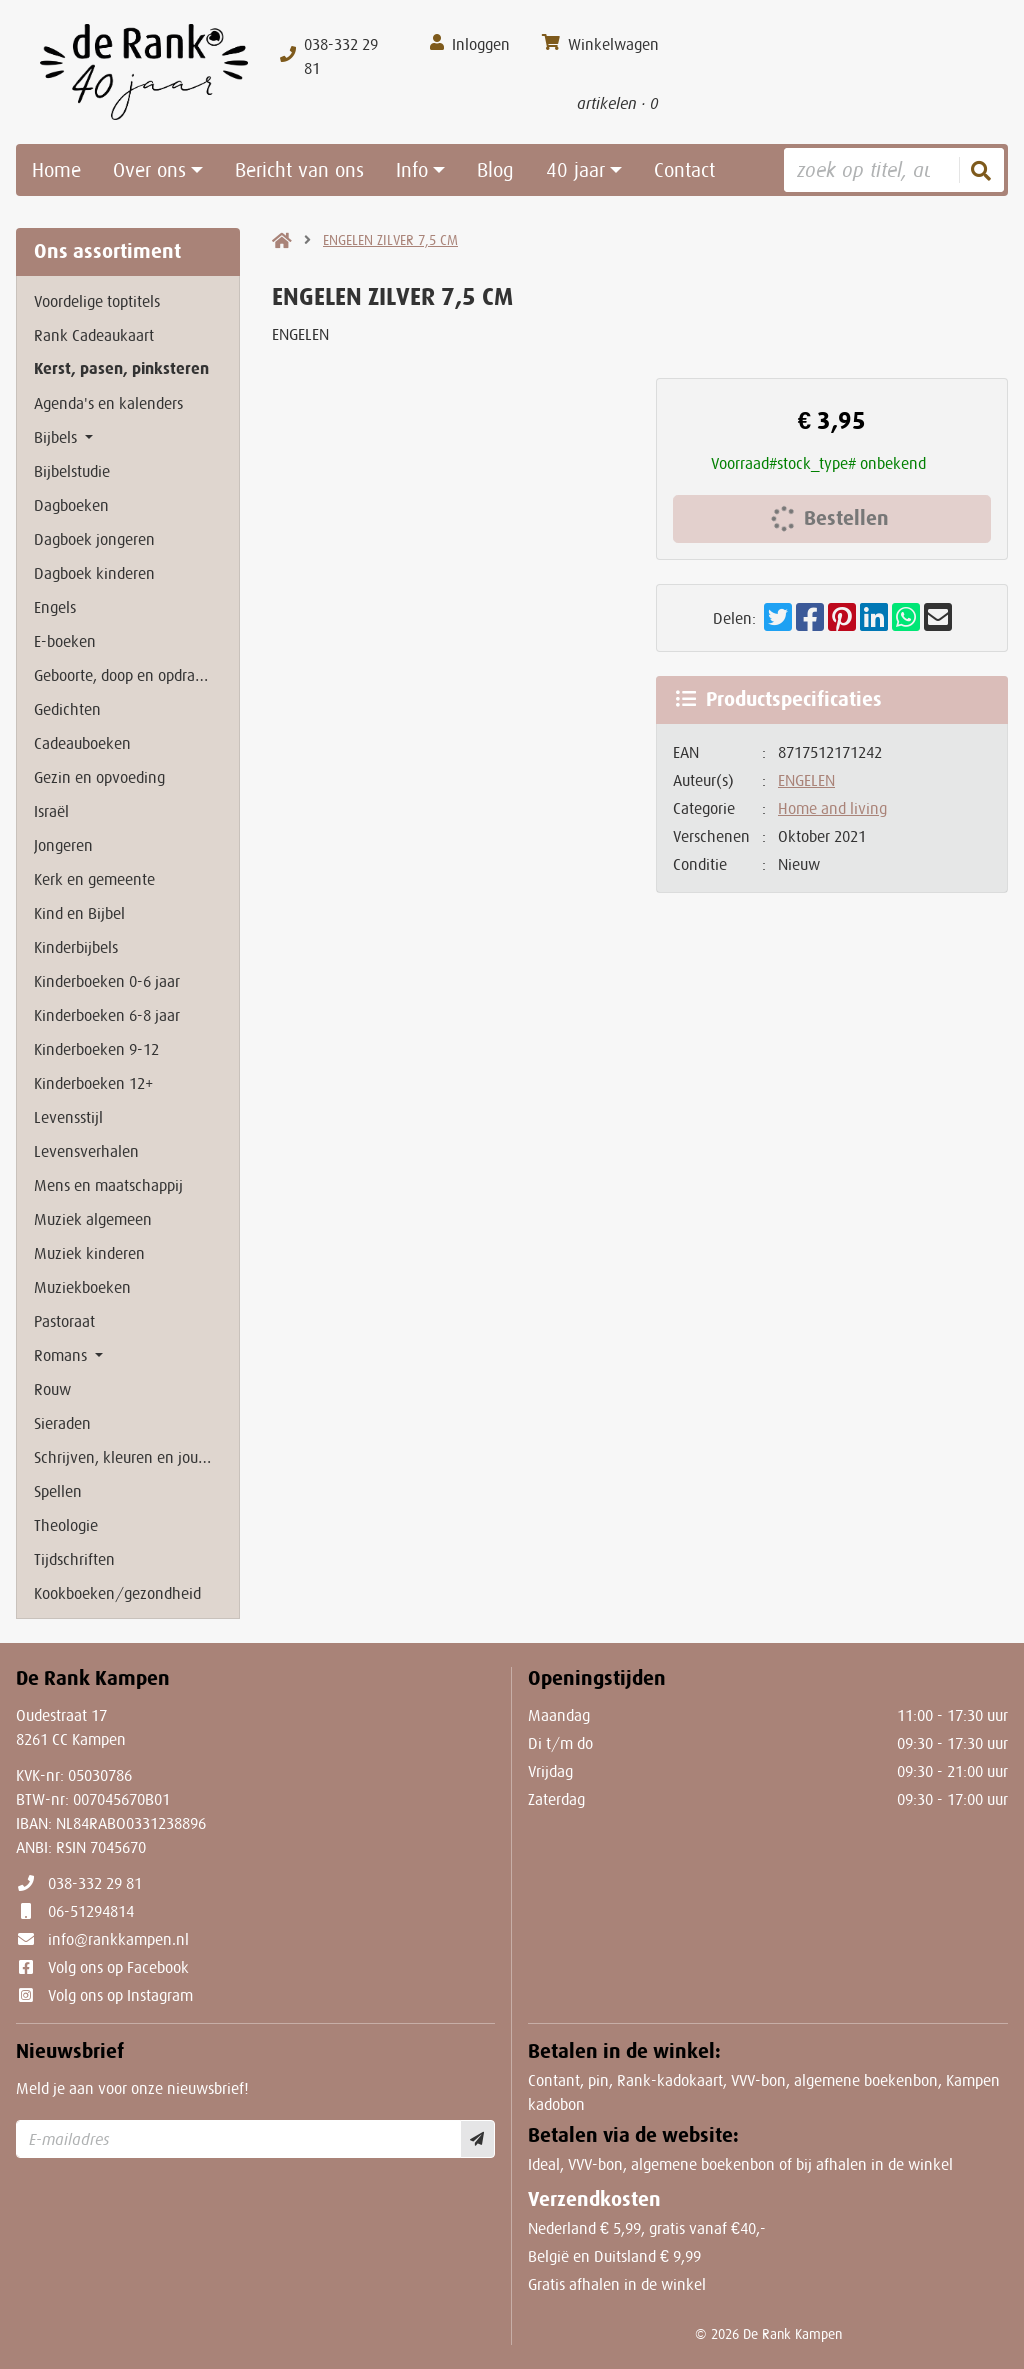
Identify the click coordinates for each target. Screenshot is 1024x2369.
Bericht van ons (299, 170)
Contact (684, 170)
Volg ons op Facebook (118, 1967)
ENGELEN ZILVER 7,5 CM (390, 240)
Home (56, 170)
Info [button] (412, 170)
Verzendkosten (594, 2199)
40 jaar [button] (575, 170)
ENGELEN (806, 780)
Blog (495, 170)
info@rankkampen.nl (118, 1939)
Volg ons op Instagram (120, 1995)
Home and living (832, 808)
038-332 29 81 (95, 1883)
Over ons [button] (149, 170)
